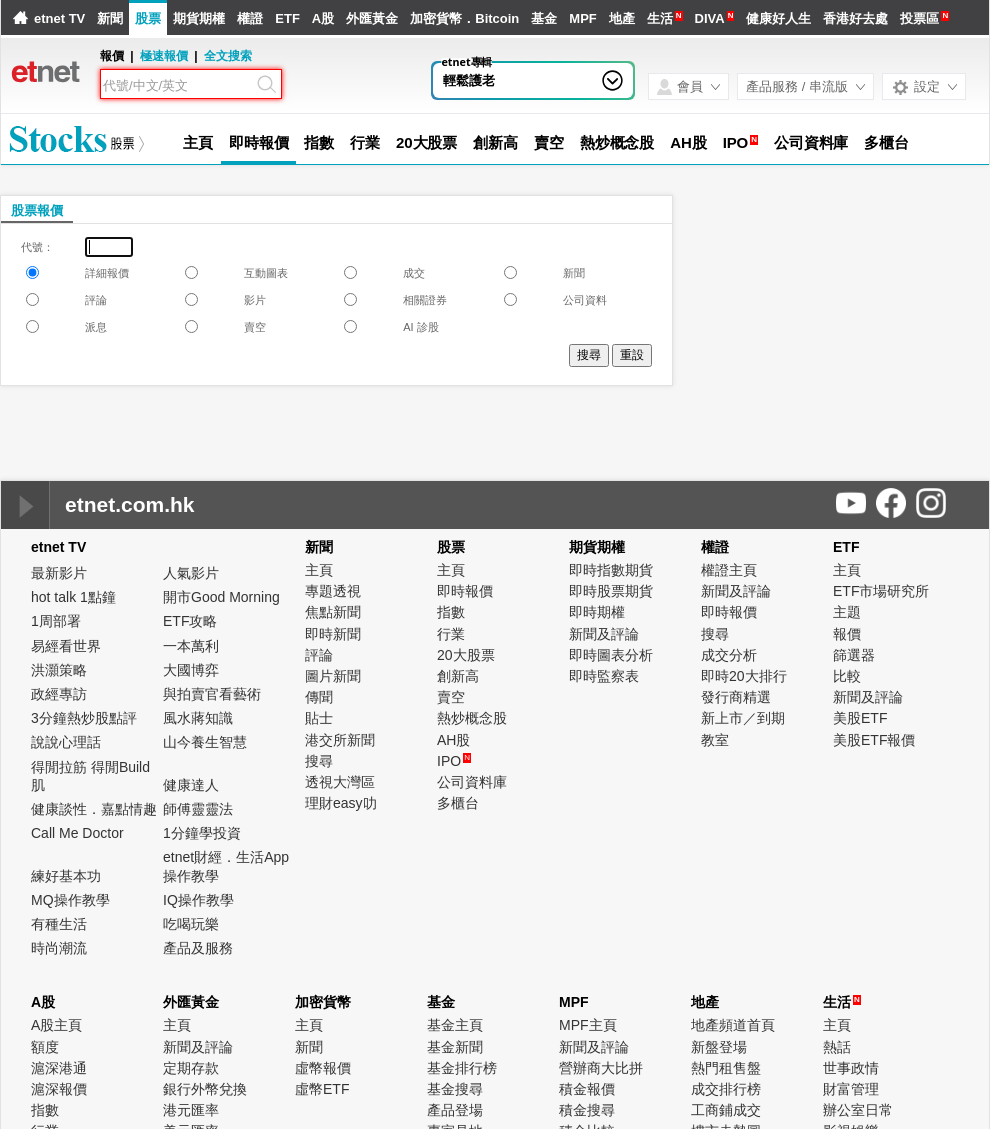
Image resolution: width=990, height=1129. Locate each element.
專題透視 (333, 591)
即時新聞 (333, 634)
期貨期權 (199, 18)
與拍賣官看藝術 (212, 694)
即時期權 (597, 612)
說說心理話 (66, 742)
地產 (622, 18)
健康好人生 (778, 18)
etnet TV (59, 18)
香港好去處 (855, 18)
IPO (736, 142)
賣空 (549, 142)
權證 (250, 18)
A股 (323, 18)
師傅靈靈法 (198, 809)
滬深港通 (59, 1068)
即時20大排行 (744, 676)
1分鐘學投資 (202, 833)
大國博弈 (191, 670)
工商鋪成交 (726, 1110)
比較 (847, 676)
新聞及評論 (604, 634)
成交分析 (729, 655)
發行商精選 (736, 697)
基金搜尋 (455, 1089)
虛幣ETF (322, 1089)
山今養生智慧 (205, 742)
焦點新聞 (333, 612)
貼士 (319, 718)
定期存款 (191, 1068)
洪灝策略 (59, 670)
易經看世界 (66, 646)
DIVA (710, 18)
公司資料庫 (811, 142)
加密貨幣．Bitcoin (464, 18)
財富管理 (851, 1089)
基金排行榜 (462, 1068)
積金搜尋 (587, 1110)
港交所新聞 (340, 740)
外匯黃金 (372, 18)
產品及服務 (198, 948)
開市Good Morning (221, 597)
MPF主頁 (588, 1025)
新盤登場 (719, 1047)
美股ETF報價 (874, 740)
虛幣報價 (323, 1068)
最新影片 (59, 573)
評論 (319, 655)
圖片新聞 (333, 676)
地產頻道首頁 (733, 1025)
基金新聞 (455, 1047)
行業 (365, 142)
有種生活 (59, 924)
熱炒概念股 (617, 142)
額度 (45, 1047)
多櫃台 (886, 142)
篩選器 (854, 655)
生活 (660, 18)
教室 (715, 740)
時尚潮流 (59, 948)
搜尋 (319, 761)
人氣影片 (191, 573)
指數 (319, 142)
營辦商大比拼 (601, 1068)
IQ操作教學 (198, 900)
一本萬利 (191, 646)
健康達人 (191, 785)
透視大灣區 (340, 782)
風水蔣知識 (198, 718)
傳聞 (319, 697)
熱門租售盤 (726, 1068)
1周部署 (56, 621)
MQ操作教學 (70, 900)
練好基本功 (66, 876)
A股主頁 (56, 1025)
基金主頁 (455, 1025)
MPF (582, 18)
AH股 (688, 142)
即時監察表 (604, 676)
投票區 (919, 18)
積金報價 (587, 1089)
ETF (287, 18)
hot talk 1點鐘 (73, 597)
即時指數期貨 (611, 570)
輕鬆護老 (469, 80)
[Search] (178, 86)
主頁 (198, 142)
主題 (847, 612)
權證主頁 (729, 570)
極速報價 (164, 56)
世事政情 (851, 1068)
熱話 (837, 1047)
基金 (544, 18)
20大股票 (426, 142)
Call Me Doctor (77, 833)
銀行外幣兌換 (205, 1089)
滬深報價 (59, 1089)
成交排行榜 (726, 1089)
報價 (847, 634)
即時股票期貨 (611, 591)
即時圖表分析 (611, 655)
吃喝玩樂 (191, 924)
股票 (148, 18)
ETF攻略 (190, 621)
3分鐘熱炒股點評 (84, 718)
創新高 (495, 142)
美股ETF (860, 718)
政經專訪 (59, 694)
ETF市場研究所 (881, 591)
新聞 (110, 18)
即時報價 (259, 142)
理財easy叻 (341, 803)
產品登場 (455, 1110)
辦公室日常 (858, 1110)
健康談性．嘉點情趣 (94, 809)
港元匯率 (191, 1110)
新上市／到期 (743, 718)
